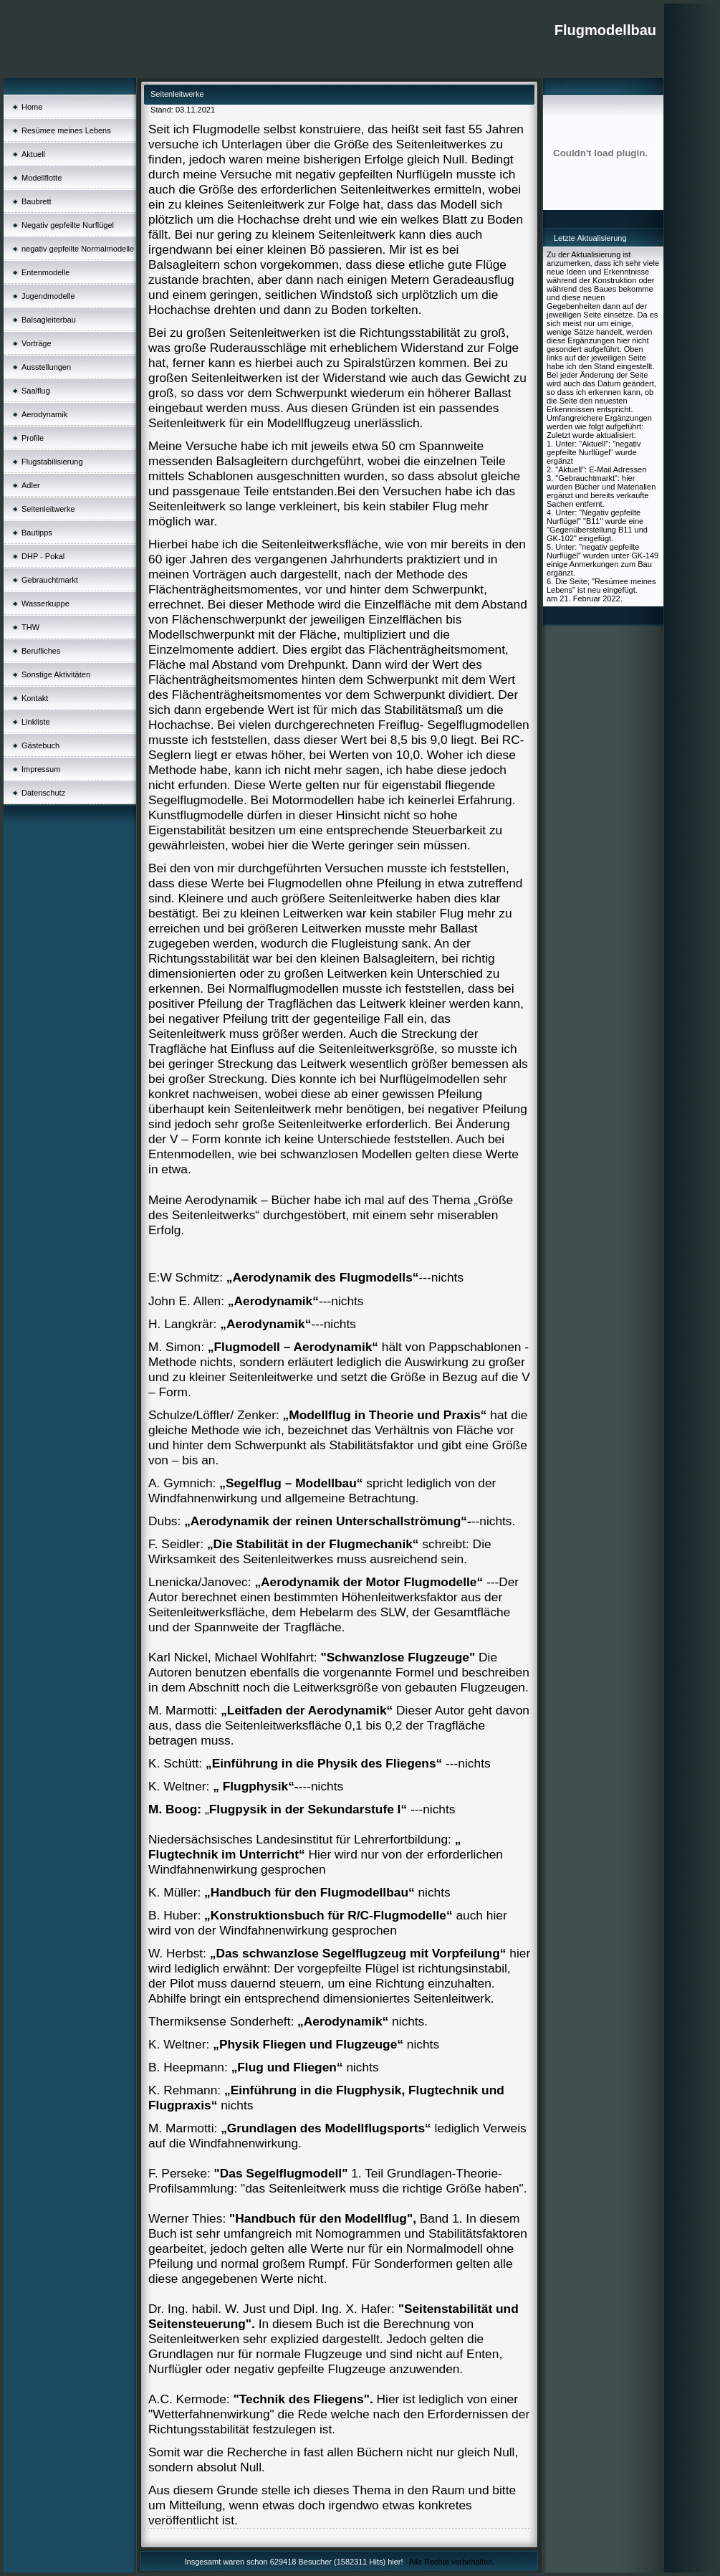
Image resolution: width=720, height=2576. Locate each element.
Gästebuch (40, 745)
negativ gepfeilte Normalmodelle (77, 248)
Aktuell (33, 154)
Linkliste (35, 721)
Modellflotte (41, 177)
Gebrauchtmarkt (49, 580)
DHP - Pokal (42, 556)
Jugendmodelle (48, 296)
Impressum (40, 769)
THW (30, 627)
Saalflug (35, 390)
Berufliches (40, 651)
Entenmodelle (45, 272)
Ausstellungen (46, 367)
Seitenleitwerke (48, 509)
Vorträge (36, 343)
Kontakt (34, 698)
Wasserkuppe (45, 603)
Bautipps (36, 532)
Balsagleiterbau (48, 319)
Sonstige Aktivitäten (55, 674)
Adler (30, 485)
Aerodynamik (44, 414)
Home (31, 106)
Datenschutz (43, 792)
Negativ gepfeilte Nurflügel (67, 225)
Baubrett (36, 201)
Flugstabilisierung (52, 461)
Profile (32, 438)
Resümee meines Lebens (66, 130)
